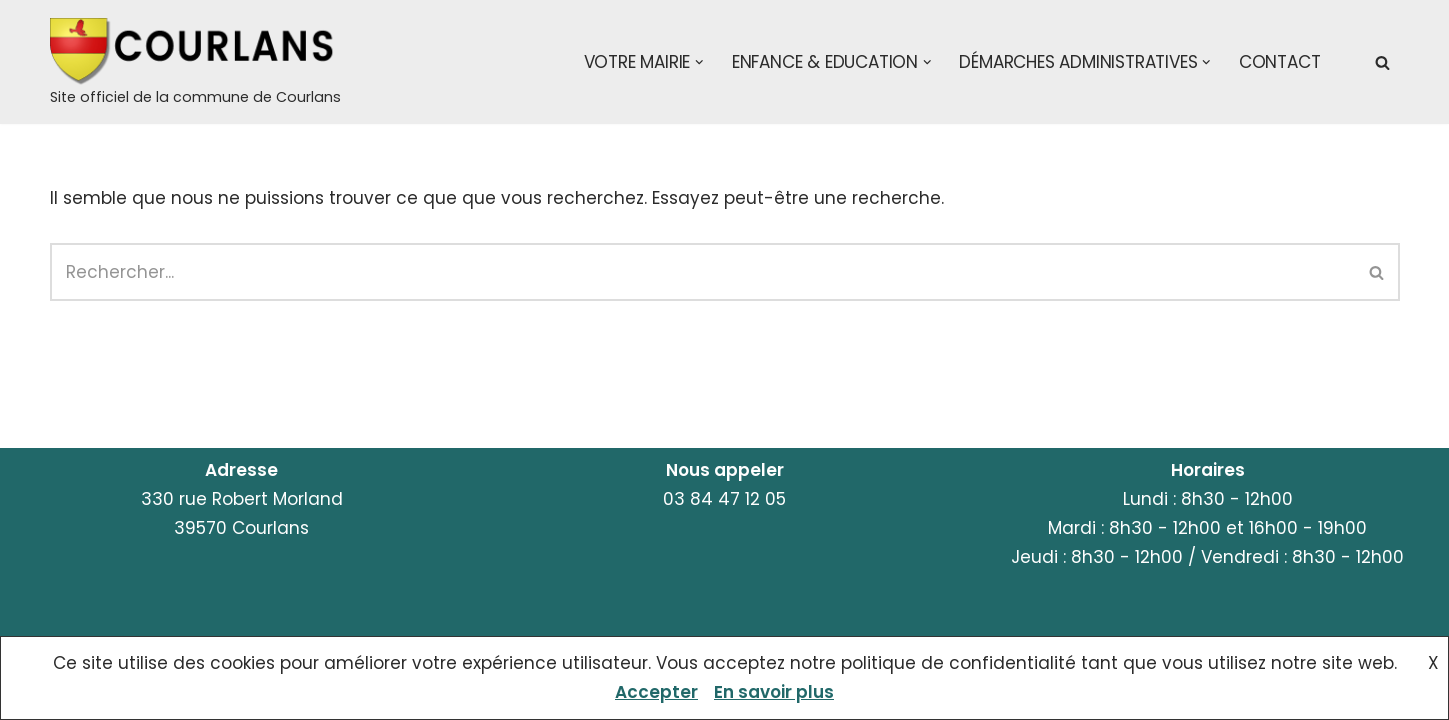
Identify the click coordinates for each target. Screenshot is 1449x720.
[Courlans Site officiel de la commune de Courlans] (196, 63)
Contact (1280, 62)
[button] (699, 62)
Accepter (656, 692)
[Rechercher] (1382, 62)
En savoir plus (774, 692)
